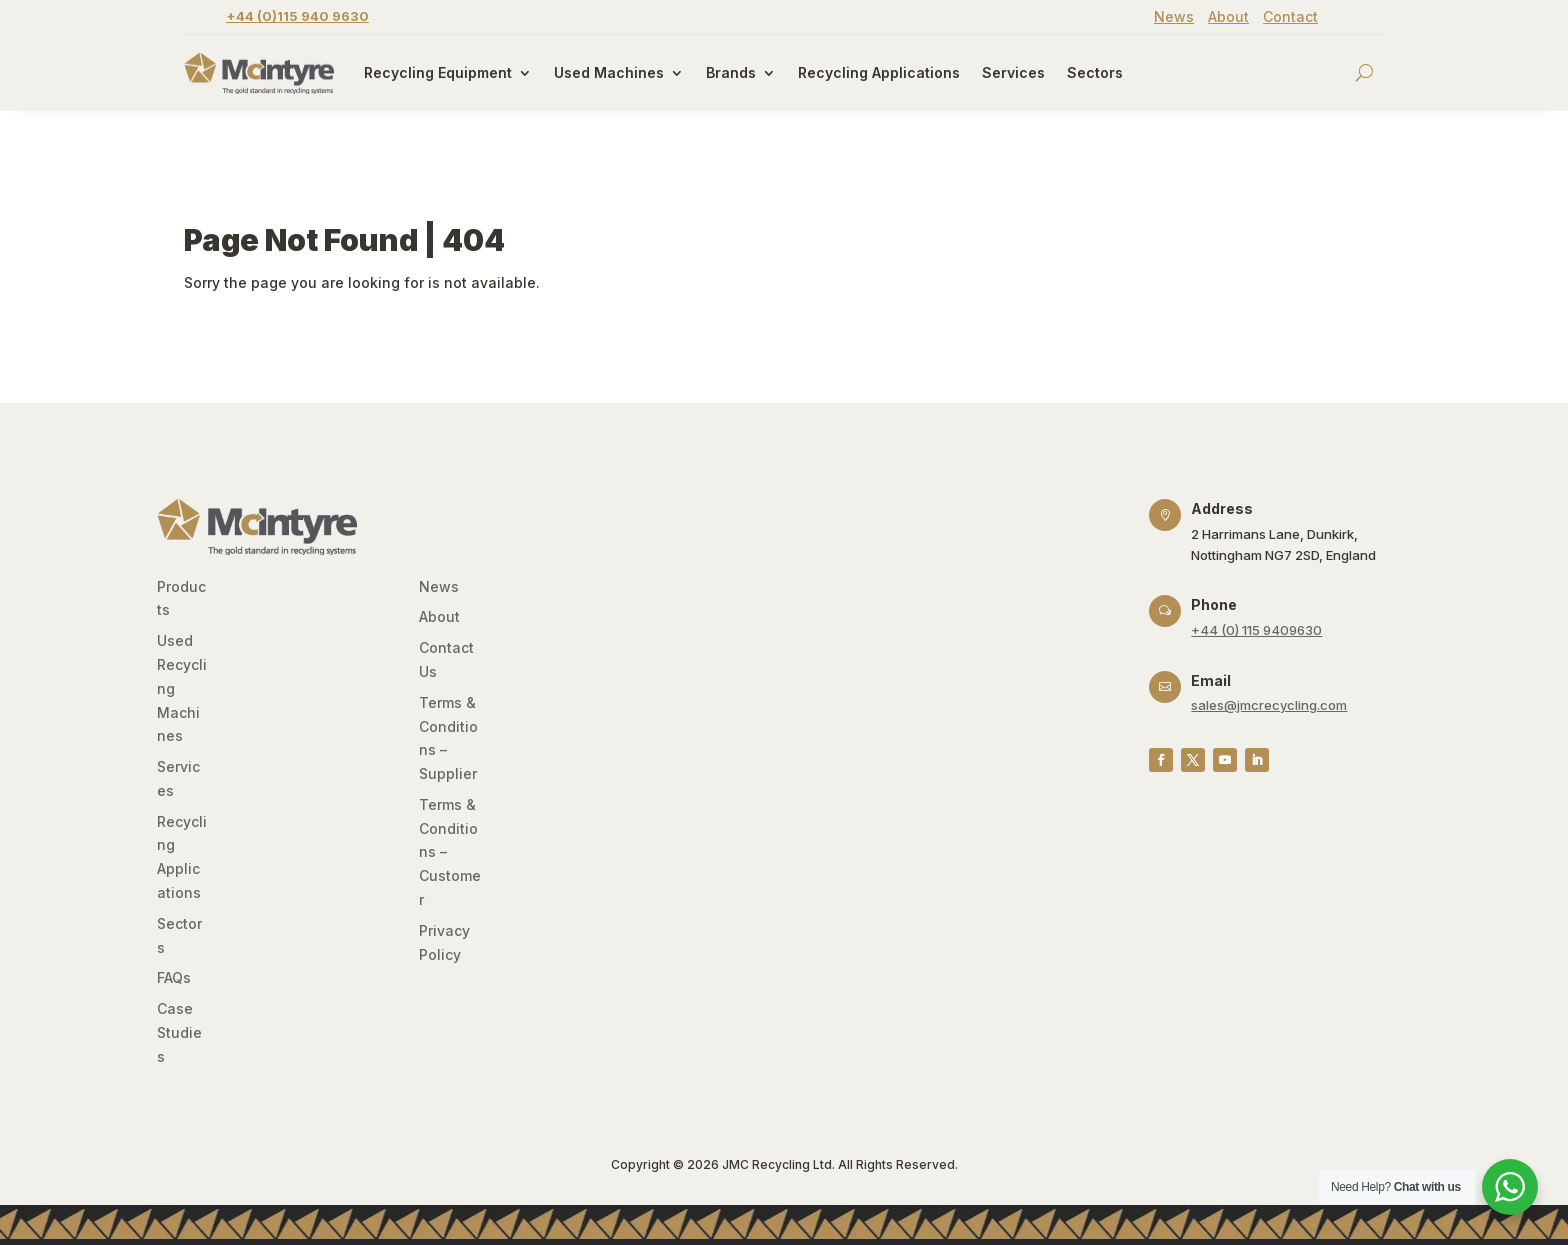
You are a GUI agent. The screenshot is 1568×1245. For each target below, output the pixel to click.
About (1228, 16)
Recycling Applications (879, 72)
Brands (731, 72)
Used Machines (609, 72)
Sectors (1095, 72)
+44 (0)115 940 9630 (297, 16)
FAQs (174, 977)
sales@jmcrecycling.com (1269, 705)
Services (1013, 72)
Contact (1290, 16)
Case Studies (179, 1032)
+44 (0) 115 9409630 (1256, 630)
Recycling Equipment (438, 72)
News (1174, 16)
